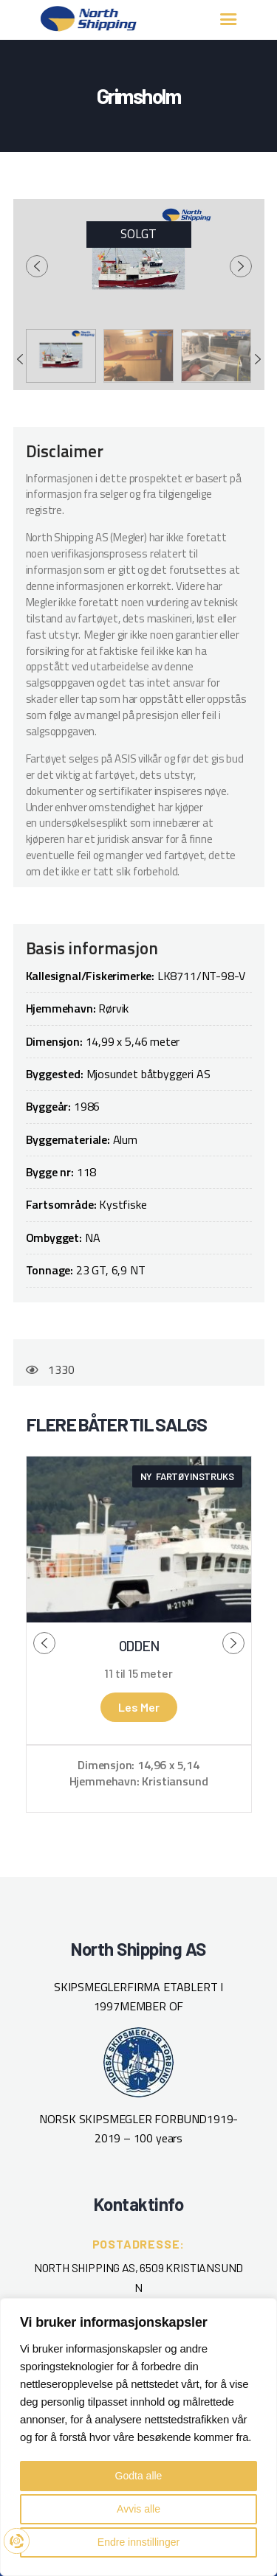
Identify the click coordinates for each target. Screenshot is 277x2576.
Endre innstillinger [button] (138, 2542)
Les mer (139, 1707)
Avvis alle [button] (138, 2509)
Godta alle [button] (139, 2476)
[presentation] (37, 266)
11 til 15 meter (138, 1673)
